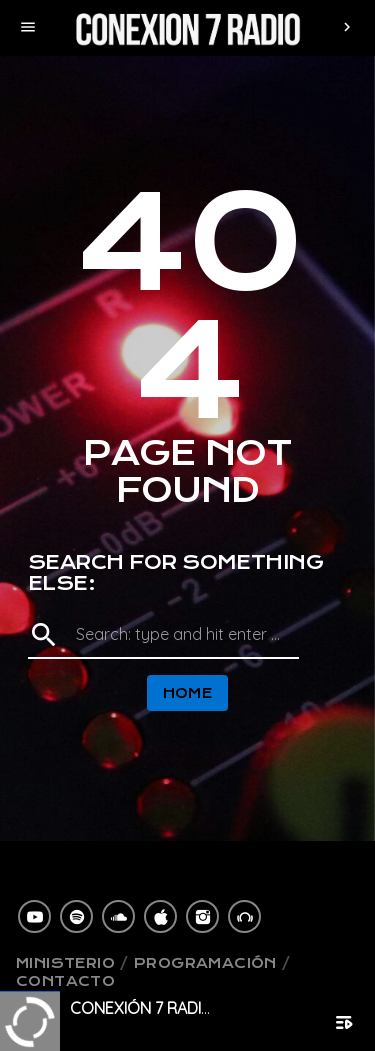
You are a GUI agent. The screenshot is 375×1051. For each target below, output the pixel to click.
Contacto (65, 981)
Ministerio (65, 963)
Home (188, 693)
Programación (205, 963)
